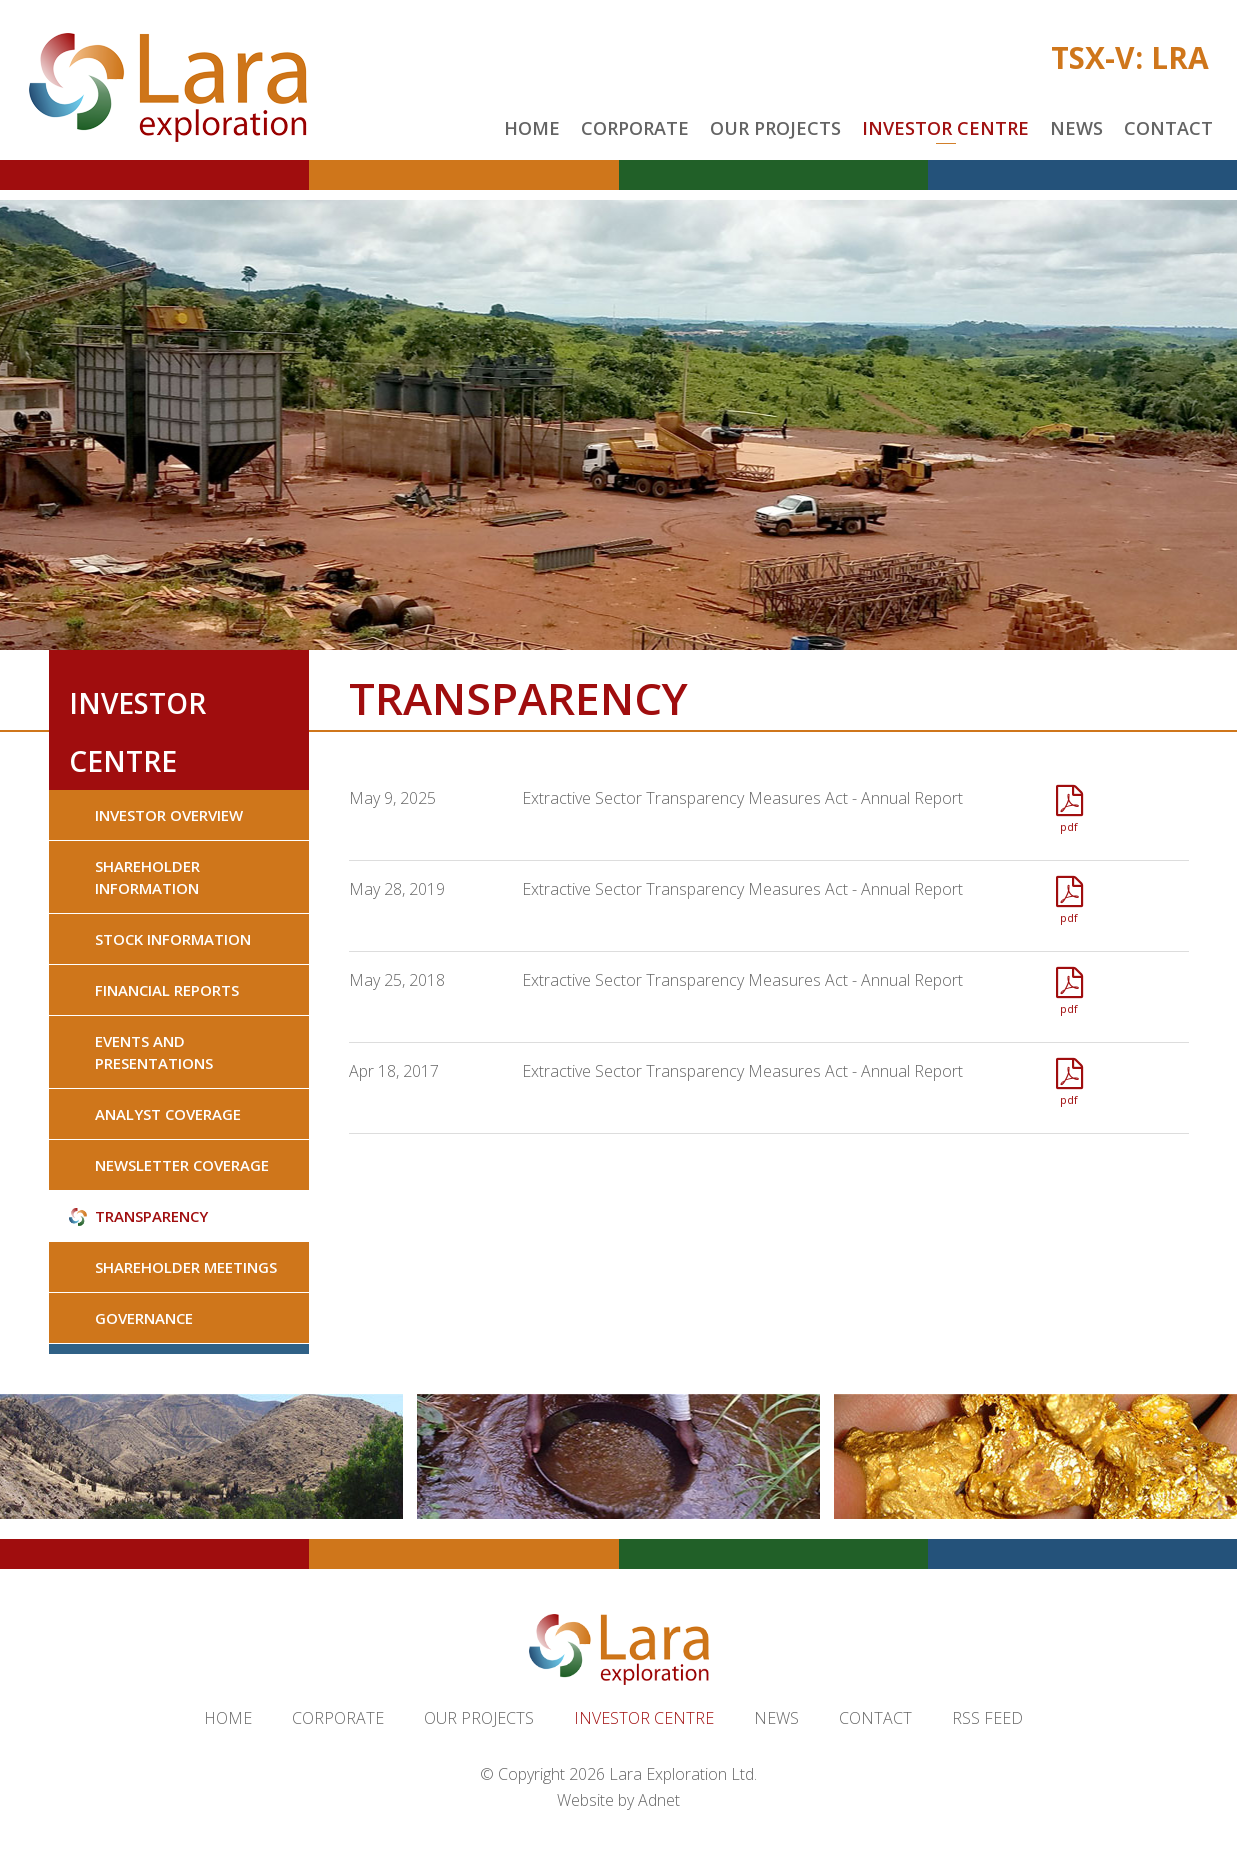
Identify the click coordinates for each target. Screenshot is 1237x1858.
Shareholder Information (147, 877)
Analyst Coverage (168, 1114)
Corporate (635, 128)
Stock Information (173, 939)
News (1076, 128)
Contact (1168, 128)
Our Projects (775, 128)
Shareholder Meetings (186, 1267)
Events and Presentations (154, 1052)
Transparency (151, 1216)
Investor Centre (945, 128)
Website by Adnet (618, 1800)
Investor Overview (169, 815)
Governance (144, 1318)
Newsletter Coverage (182, 1165)
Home (532, 128)
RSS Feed (987, 1718)
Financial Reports (167, 990)
